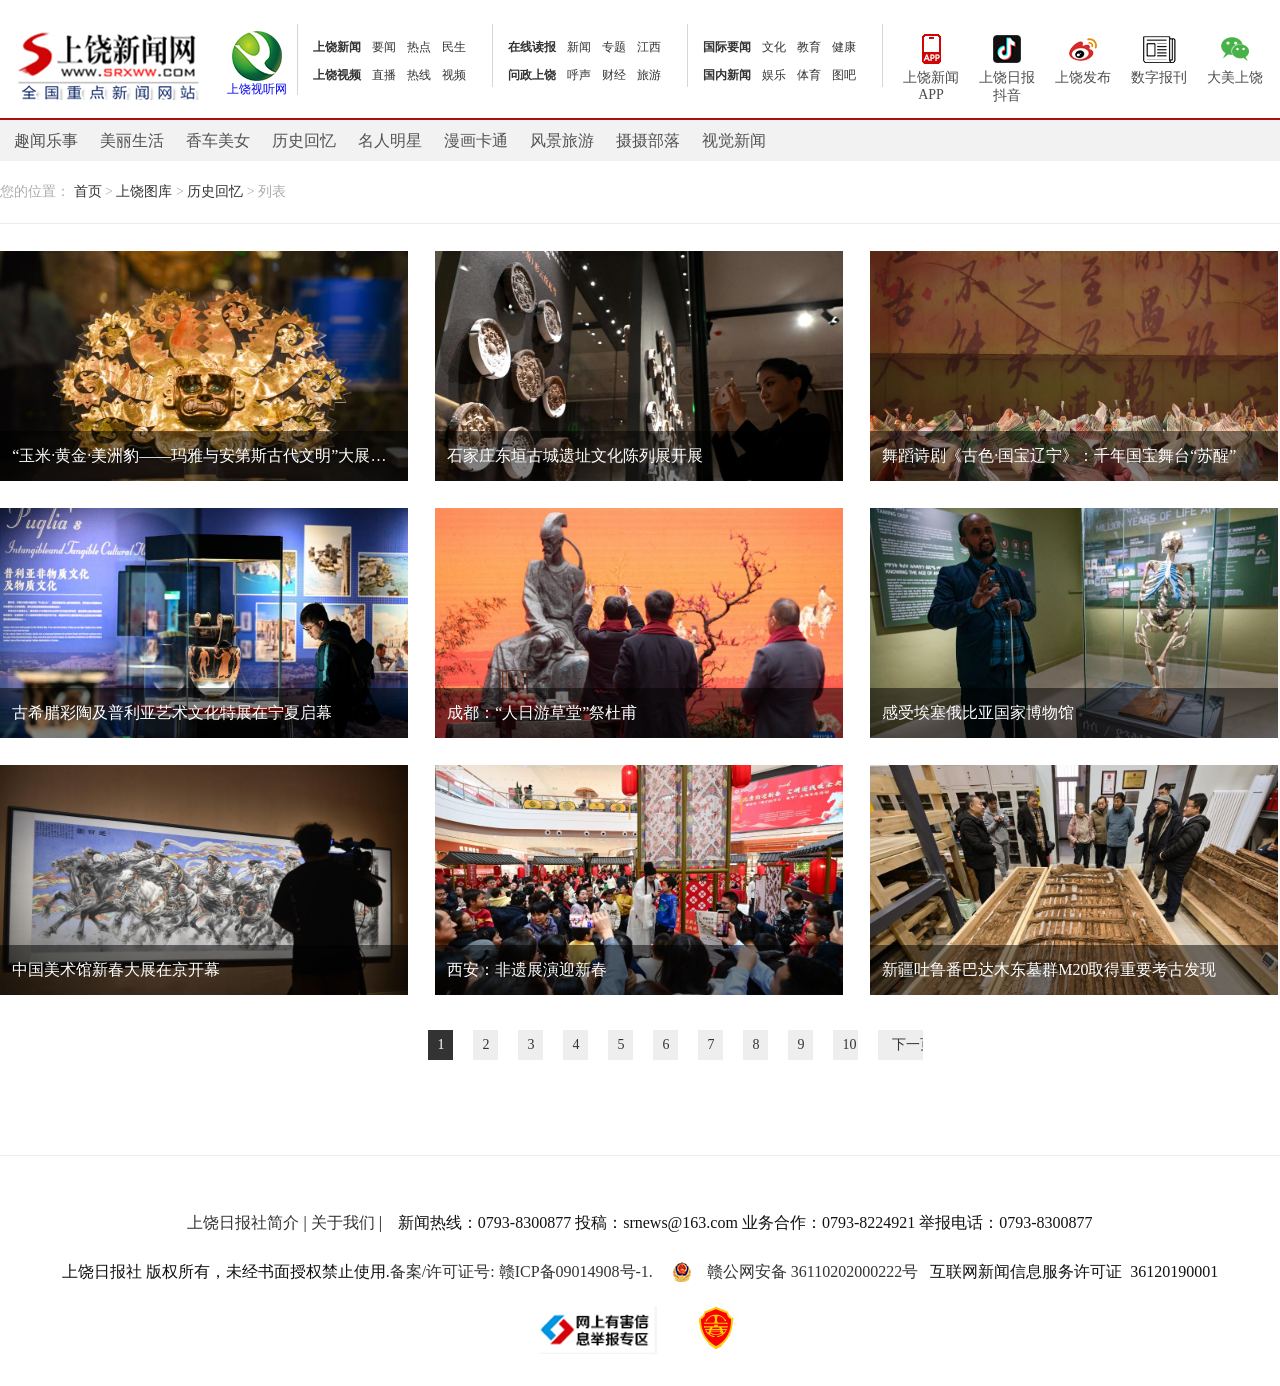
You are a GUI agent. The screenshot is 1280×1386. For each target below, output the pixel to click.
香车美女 (218, 140)
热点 (419, 47)
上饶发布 (1083, 57)
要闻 (384, 47)
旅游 (649, 75)
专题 (614, 47)
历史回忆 (304, 140)
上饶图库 (144, 191)
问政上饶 (532, 75)
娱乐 (774, 75)
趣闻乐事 (46, 140)
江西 (649, 47)
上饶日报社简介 (243, 1222)
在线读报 (532, 47)
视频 (454, 75)
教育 (809, 47)
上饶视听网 (257, 83)
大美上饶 (1235, 57)
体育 (809, 75)
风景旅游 (562, 140)
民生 (454, 47)
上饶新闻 (337, 47)
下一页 (913, 1044)
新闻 (579, 47)
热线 (419, 75)
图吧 (844, 75)
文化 (774, 47)
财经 (614, 75)
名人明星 (390, 140)
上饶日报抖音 (1007, 66)
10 (850, 1044)
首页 (88, 191)
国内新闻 (727, 75)
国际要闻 (727, 47)
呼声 (579, 75)
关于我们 (343, 1222)
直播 (384, 75)
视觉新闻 (734, 140)
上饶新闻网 (108, 64)
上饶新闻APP (931, 65)
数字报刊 (1159, 57)
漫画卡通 (476, 140)
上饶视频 (337, 75)
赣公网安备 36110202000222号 (795, 1272)
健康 (844, 47)
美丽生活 (132, 140)
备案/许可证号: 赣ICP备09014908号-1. (521, 1271)
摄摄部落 (648, 140)
